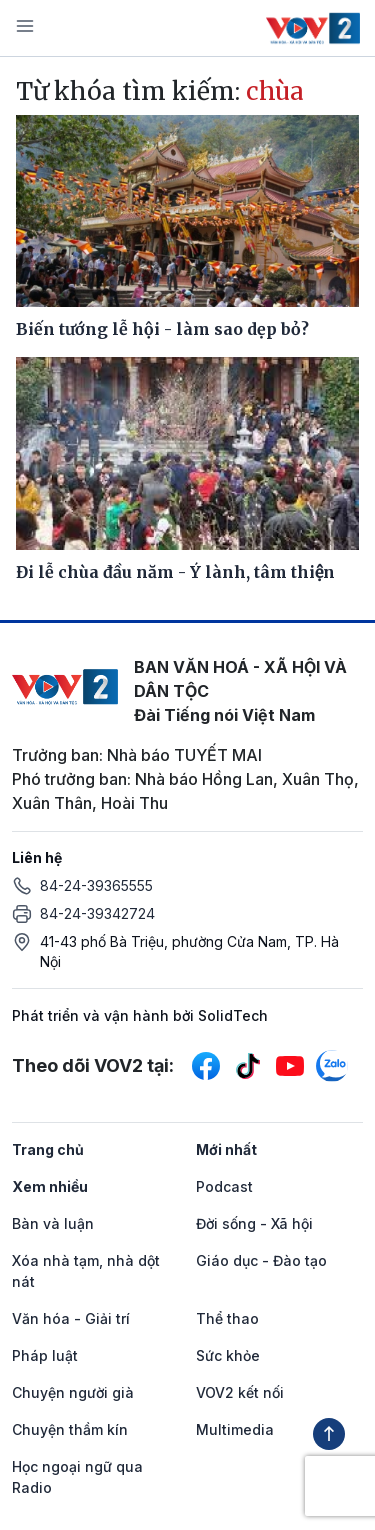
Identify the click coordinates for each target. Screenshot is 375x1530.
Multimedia (235, 1429)
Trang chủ (48, 1149)
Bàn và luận (53, 1223)
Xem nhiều (50, 1186)
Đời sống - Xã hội (254, 1223)
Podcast (224, 1186)
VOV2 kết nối (240, 1392)
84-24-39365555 (96, 885)
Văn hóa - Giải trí (71, 1318)
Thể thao (227, 1318)
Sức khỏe (228, 1355)
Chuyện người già (73, 1392)
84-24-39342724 (97, 913)
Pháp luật (45, 1355)
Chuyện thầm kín (70, 1429)
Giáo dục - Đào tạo (261, 1260)
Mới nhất (226, 1149)
